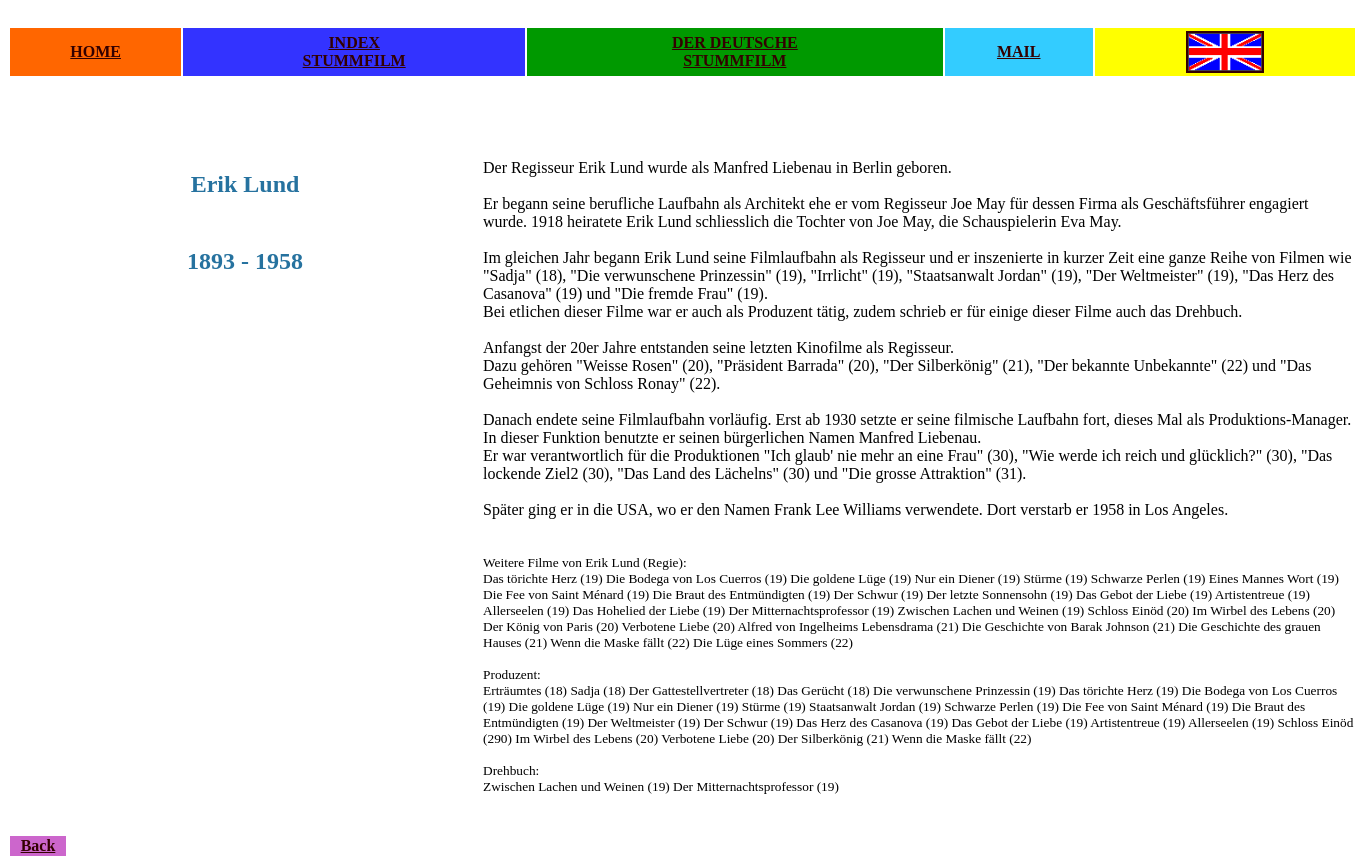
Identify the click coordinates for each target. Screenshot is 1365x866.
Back (38, 845)
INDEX (354, 42)
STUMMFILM (354, 60)
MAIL (1019, 51)
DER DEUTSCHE (735, 42)
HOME (95, 51)
